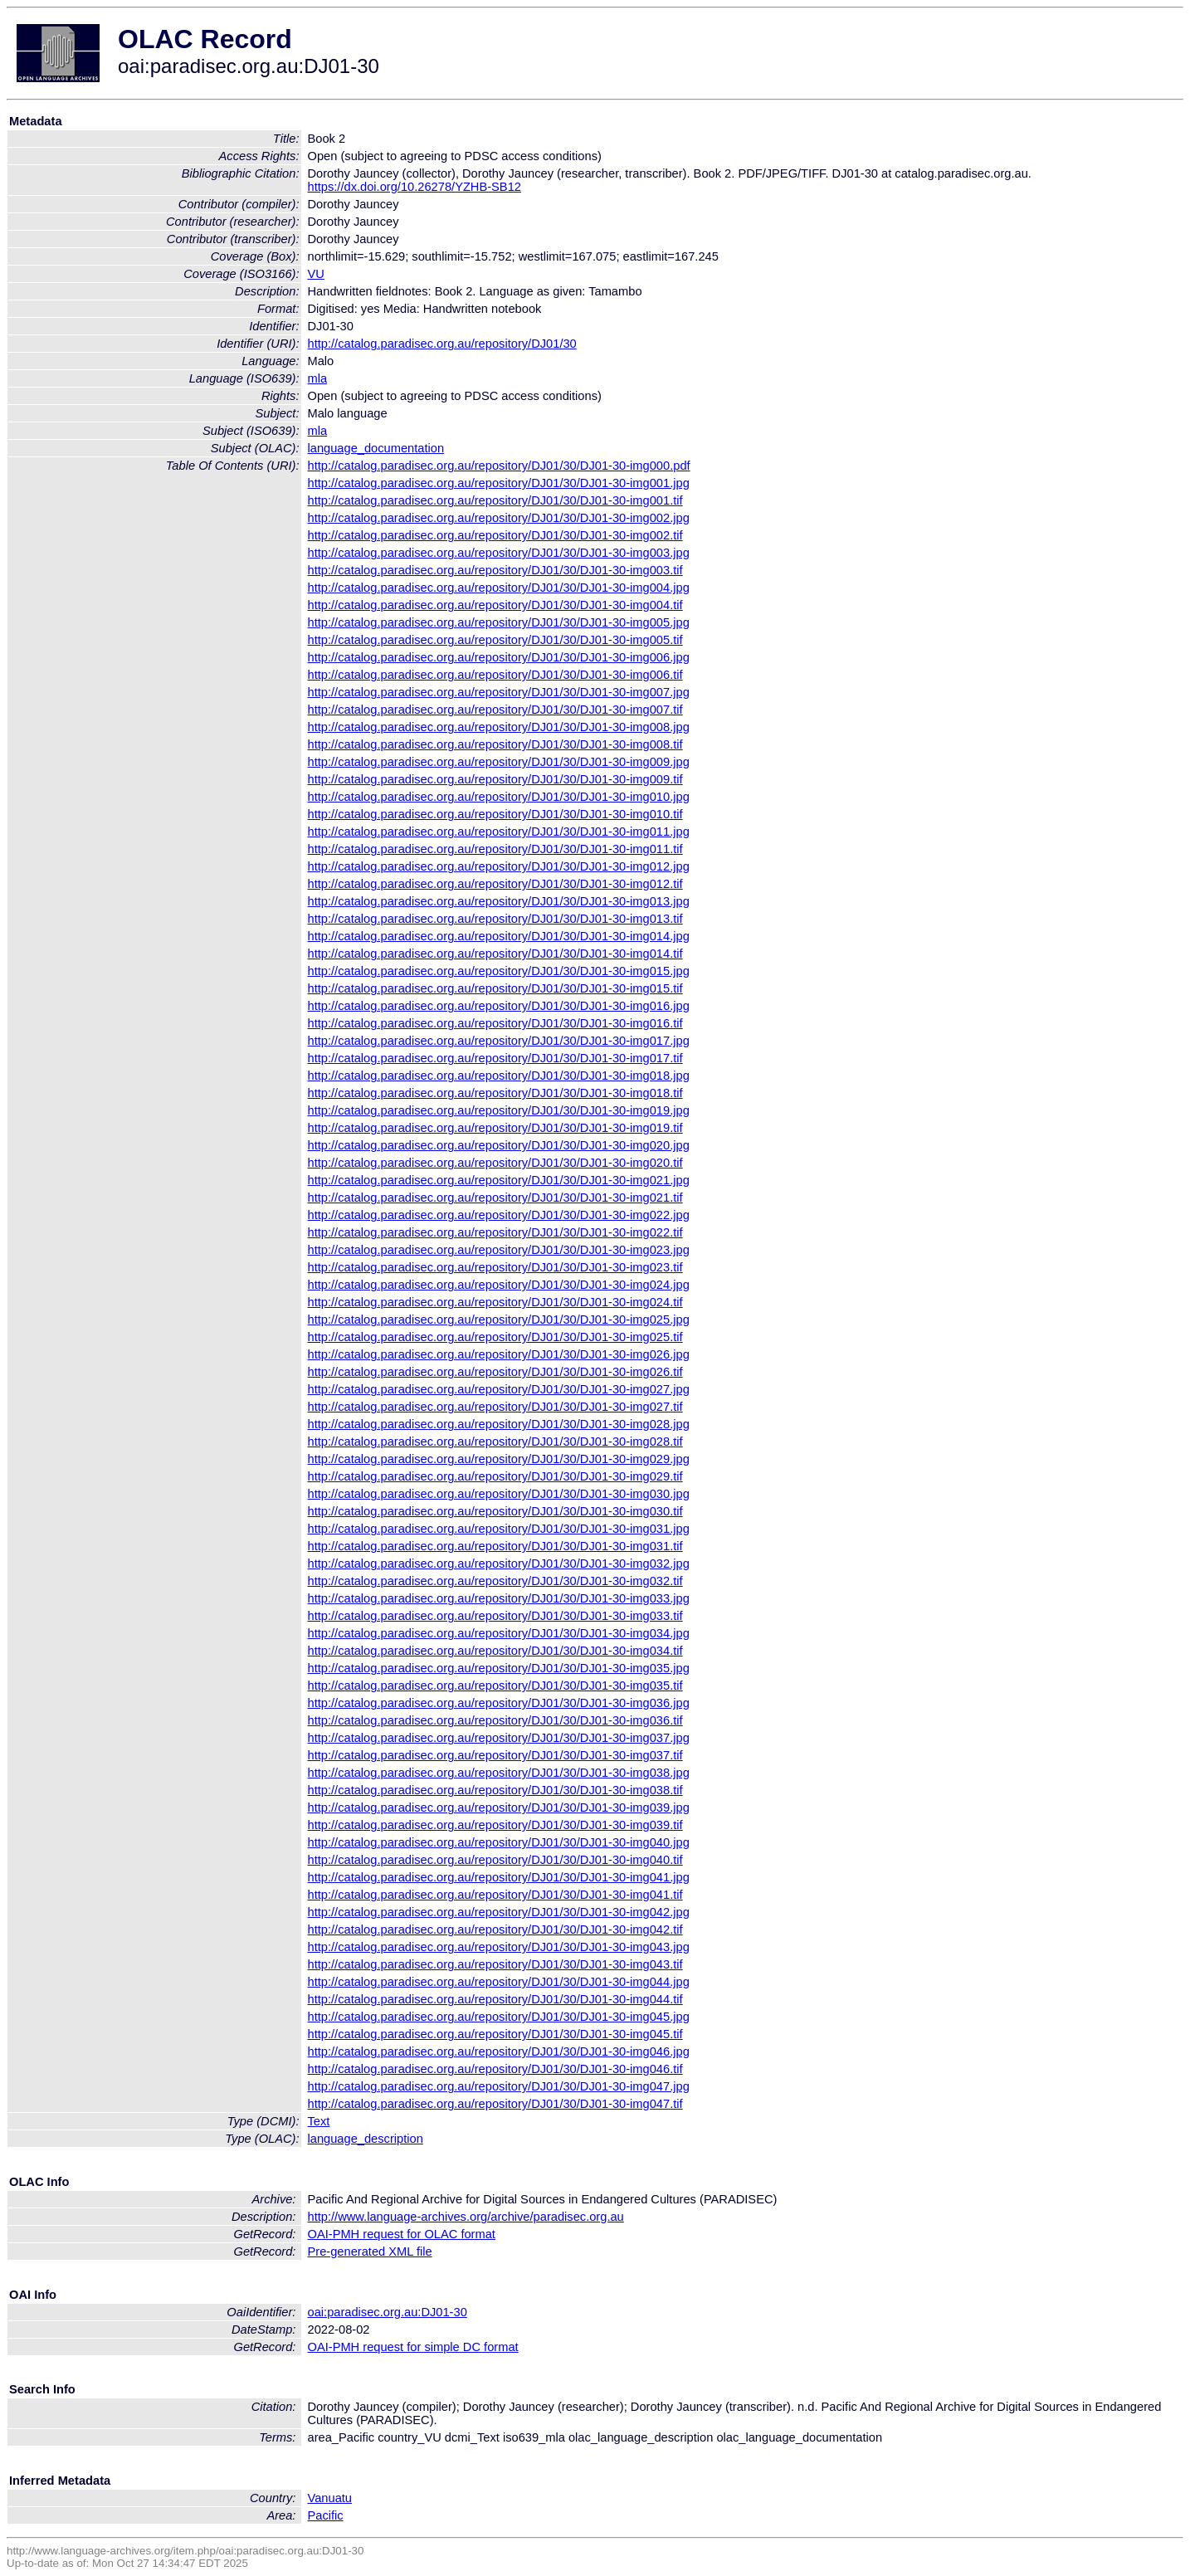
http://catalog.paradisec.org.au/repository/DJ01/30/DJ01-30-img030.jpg (499, 1493)
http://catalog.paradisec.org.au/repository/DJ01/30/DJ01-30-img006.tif (495, 674)
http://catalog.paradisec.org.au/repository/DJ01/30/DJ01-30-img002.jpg (499, 517)
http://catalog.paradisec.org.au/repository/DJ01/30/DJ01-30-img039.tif (495, 1825)
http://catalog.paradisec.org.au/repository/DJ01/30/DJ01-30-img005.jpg (499, 622)
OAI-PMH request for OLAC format (401, 2234)
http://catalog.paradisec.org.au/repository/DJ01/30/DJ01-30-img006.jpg (499, 657)
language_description (365, 2138)
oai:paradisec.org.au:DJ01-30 (387, 2312)
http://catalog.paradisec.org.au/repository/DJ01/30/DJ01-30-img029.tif (495, 1476)
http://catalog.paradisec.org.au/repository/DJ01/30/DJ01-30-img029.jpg (499, 1459)
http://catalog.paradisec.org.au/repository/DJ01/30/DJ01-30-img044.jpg (499, 1981)
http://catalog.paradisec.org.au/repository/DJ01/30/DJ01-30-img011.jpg (499, 831)
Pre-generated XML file (370, 2251)
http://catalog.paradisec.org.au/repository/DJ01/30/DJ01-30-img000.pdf (499, 465)
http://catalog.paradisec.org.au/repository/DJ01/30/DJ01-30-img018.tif (495, 1093)
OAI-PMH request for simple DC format (413, 2347)
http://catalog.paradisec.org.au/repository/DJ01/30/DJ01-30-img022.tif (495, 1232)
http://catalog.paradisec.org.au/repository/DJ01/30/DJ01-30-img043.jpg (499, 1947)
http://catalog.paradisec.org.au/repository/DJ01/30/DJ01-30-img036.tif (495, 1720)
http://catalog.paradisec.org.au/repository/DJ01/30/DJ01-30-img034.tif (495, 1650)
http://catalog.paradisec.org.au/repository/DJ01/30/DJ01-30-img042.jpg (499, 1912)
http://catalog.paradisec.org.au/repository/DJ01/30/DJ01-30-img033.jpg (499, 1598)
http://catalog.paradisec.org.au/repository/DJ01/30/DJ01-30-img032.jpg (499, 1563)
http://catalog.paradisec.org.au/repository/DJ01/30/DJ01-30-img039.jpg (499, 1807)
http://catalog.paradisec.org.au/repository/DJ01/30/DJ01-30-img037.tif (495, 1755)
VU (316, 274)
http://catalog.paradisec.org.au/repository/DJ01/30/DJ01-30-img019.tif (495, 1127)
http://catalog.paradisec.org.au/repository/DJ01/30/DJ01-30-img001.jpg (499, 483)
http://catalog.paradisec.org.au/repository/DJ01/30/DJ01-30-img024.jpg (499, 1284)
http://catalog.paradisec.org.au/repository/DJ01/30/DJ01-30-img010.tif (495, 814)
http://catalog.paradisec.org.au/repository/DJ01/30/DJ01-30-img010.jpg (499, 796)
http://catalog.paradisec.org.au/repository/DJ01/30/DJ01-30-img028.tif (495, 1441)
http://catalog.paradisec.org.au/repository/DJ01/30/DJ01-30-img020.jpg (499, 1145)
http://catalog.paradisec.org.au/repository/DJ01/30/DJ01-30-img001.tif (495, 500)
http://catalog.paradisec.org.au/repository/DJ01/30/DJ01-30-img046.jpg (499, 2051)
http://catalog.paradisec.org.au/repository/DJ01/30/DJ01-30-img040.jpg (499, 1842)
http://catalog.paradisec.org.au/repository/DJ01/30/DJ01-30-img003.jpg (499, 552)
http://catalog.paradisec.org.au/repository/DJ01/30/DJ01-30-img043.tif (495, 1964)
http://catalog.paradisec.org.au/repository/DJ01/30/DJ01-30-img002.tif (495, 535)
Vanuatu (330, 2498)
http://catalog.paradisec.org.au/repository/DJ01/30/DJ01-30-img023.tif (495, 1267)
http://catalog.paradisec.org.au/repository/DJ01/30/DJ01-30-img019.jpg (499, 1110)
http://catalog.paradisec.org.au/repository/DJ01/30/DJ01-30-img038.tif (495, 1790)
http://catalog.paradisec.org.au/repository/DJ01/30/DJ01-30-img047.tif (495, 2103)
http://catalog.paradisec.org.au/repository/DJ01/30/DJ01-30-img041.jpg (499, 1877)
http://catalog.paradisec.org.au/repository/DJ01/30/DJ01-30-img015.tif (495, 988)
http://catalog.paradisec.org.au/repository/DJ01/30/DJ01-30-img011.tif (495, 849)
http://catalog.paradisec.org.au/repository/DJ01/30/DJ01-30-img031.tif (495, 1546)
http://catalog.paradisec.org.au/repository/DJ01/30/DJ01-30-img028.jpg (499, 1424)
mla (318, 378)
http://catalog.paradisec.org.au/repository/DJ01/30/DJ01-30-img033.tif (495, 1615)
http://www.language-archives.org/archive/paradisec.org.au (466, 2216)
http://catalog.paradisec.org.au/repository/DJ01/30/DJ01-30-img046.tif (495, 2069)
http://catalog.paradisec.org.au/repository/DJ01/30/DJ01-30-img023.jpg (499, 1249)
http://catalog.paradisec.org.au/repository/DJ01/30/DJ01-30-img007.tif (495, 709)
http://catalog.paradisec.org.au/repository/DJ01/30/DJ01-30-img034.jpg (499, 1633)
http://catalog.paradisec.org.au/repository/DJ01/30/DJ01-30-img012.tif (495, 883)
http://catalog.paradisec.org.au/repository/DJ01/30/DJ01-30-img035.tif (495, 1685)
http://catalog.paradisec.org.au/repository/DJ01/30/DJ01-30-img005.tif (495, 639)
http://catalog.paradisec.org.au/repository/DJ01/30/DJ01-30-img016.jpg (499, 1005)
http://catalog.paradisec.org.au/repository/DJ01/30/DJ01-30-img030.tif (495, 1511)
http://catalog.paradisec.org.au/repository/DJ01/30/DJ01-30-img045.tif (495, 2034)
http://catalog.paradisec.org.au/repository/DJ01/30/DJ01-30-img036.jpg (499, 1703)
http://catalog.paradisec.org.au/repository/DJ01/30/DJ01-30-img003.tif (495, 570)
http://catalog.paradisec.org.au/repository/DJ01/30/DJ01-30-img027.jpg (499, 1389)
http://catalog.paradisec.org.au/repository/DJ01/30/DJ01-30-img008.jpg (499, 727)
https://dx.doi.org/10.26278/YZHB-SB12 (414, 186)
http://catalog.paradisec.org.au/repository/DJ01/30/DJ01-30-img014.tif (495, 953)
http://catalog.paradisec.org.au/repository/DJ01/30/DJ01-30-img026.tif (495, 1371)
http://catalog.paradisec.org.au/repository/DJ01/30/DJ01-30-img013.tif (495, 918)
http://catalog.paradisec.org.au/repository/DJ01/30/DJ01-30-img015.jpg (499, 971)
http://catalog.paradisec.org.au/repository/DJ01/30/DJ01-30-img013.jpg (499, 901)
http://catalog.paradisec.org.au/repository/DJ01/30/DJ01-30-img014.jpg (499, 936)
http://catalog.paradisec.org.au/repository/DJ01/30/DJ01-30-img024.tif (495, 1302)
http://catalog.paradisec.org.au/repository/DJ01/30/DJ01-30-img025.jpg (499, 1319)
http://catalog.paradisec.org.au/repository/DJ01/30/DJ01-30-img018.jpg (499, 1075)
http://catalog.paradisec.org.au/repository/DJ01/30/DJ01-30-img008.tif (495, 744)
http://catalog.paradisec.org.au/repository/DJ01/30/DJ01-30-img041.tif (495, 1894)
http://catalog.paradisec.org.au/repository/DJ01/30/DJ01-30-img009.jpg (499, 761)
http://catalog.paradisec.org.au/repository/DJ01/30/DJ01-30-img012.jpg (499, 866)
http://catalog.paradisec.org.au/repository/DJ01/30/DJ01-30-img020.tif (495, 1162)
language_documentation (376, 448)
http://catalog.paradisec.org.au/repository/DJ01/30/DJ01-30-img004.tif (495, 605)
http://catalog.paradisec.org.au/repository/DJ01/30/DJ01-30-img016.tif (495, 1023)
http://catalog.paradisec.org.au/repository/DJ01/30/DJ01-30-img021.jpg (499, 1180)
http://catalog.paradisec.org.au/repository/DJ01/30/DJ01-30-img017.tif (495, 1058)
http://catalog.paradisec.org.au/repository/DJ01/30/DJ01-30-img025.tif (495, 1337)
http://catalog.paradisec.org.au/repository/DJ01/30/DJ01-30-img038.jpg (499, 1772)
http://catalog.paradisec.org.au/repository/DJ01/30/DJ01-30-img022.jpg (499, 1215)
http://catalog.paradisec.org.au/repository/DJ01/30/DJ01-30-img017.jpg (499, 1040)
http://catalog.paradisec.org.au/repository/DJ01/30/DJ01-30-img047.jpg (499, 2086)
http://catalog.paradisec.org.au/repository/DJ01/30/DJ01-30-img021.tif (495, 1197)
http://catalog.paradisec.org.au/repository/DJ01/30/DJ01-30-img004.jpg (499, 587)
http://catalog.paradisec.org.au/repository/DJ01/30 (442, 343)
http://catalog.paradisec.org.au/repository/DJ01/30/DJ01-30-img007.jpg (499, 692)
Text (319, 2121)
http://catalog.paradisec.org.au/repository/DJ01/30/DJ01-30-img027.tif (495, 1406)
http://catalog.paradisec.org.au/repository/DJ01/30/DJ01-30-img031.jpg (499, 1528)
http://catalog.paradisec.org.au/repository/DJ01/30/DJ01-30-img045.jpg (499, 2016)
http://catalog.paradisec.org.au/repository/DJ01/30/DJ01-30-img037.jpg (499, 1737)
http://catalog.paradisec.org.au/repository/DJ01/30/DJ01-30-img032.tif (495, 1581)
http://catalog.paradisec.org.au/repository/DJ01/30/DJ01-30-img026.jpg (499, 1354)
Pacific (326, 2515)
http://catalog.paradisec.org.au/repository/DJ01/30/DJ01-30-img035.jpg (499, 1668)
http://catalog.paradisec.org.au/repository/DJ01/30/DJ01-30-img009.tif (495, 779)
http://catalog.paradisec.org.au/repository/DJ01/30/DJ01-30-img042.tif (495, 1929)
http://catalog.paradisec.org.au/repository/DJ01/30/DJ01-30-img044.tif (495, 1999)
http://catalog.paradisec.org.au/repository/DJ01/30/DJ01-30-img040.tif (495, 1859)
